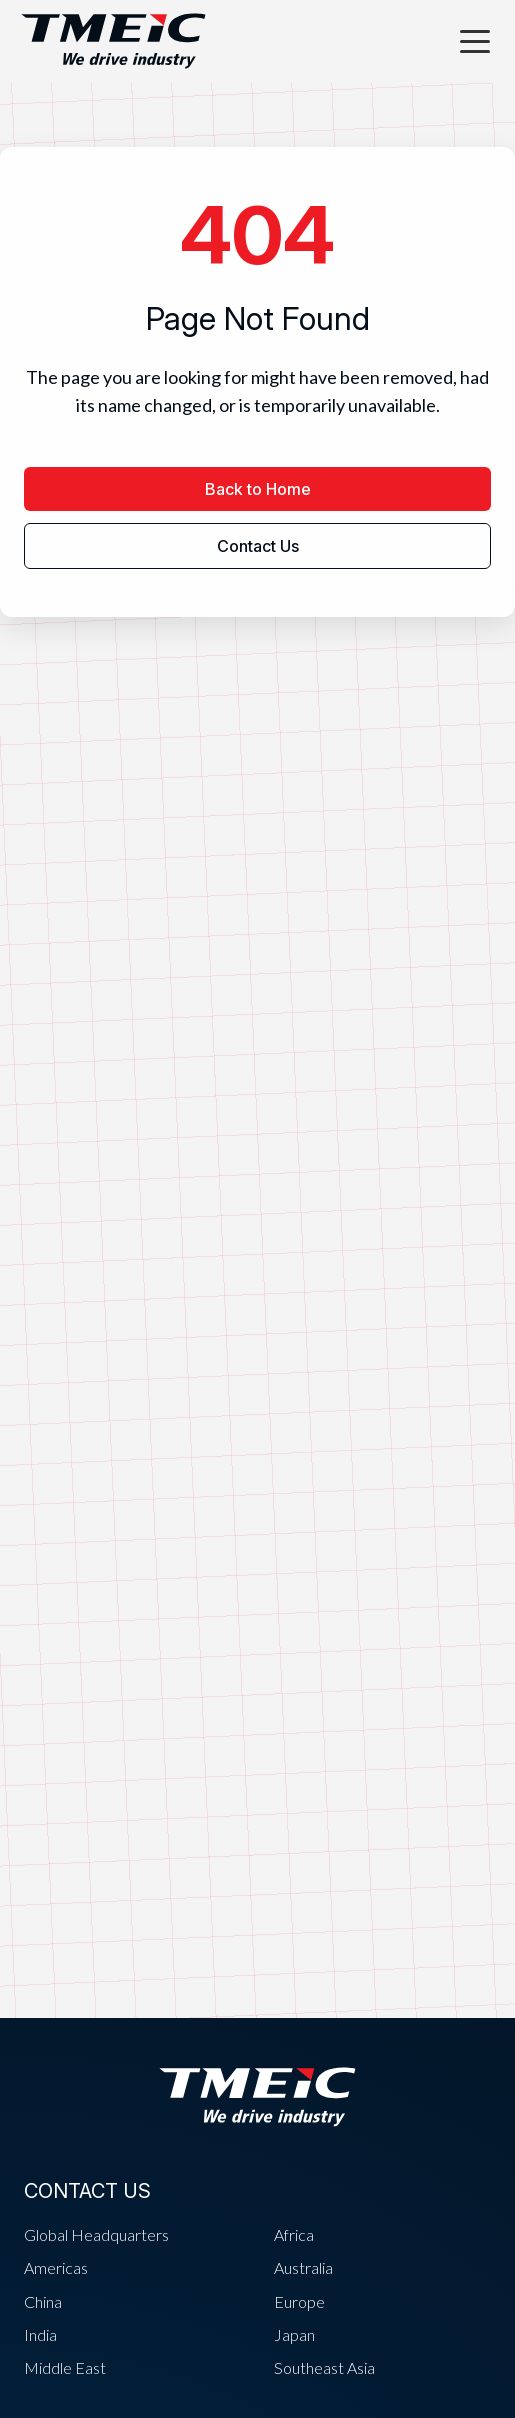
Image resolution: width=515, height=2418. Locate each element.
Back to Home (258, 489)
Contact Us (258, 546)
